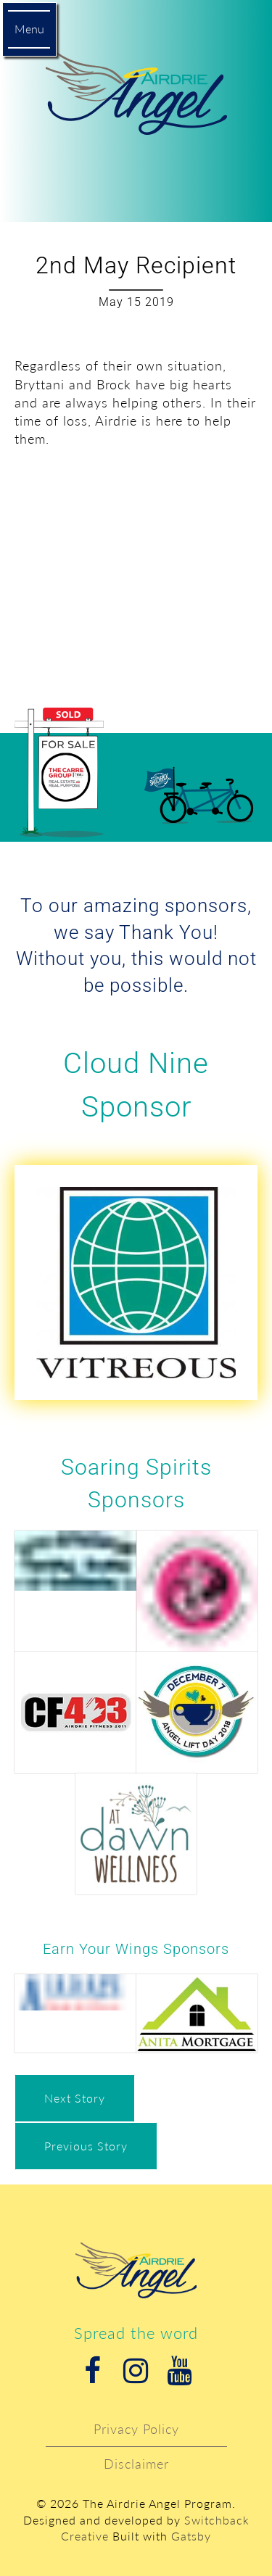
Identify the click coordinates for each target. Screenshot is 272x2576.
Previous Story (86, 2146)
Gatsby (191, 2536)
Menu (29, 29)
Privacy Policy (136, 2429)
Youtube (180, 2371)
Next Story (74, 2098)
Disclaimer (136, 2464)
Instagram (136, 2371)
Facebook (93, 2371)
